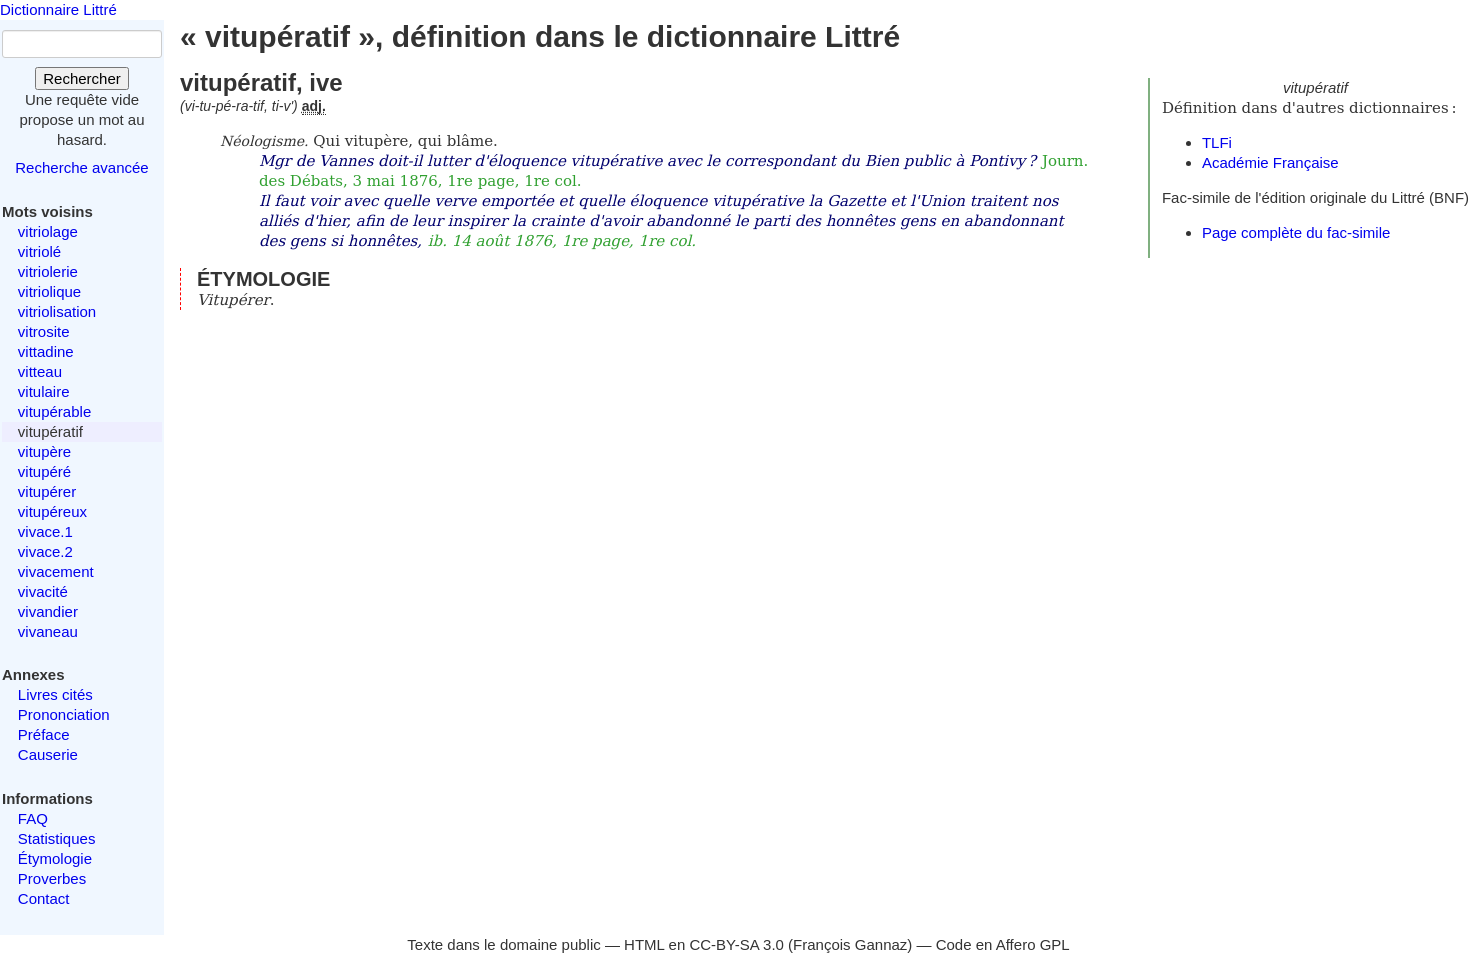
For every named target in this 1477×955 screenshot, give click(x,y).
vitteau (40, 371)
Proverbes (52, 878)
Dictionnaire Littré (58, 9)
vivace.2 (45, 551)
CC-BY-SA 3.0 (736, 944)
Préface (44, 734)
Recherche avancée (81, 167)
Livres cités (55, 694)
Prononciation (64, 714)
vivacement (56, 571)
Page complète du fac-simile (1296, 232)
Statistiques (57, 838)
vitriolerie (48, 271)
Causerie (48, 754)
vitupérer (47, 491)
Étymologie (55, 858)
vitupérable (54, 411)
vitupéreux (52, 511)
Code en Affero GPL (1003, 944)
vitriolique (49, 291)
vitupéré (44, 471)
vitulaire (44, 391)
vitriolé (39, 251)
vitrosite (44, 331)
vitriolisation (57, 311)
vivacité (43, 591)
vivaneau (48, 631)
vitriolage (48, 231)
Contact (44, 898)
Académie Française (1270, 162)
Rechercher (82, 78)
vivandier (48, 611)
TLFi (1217, 142)
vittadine (46, 351)
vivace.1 (45, 531)
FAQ (33, 818)
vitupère (44, 451)
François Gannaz (850, 944)
